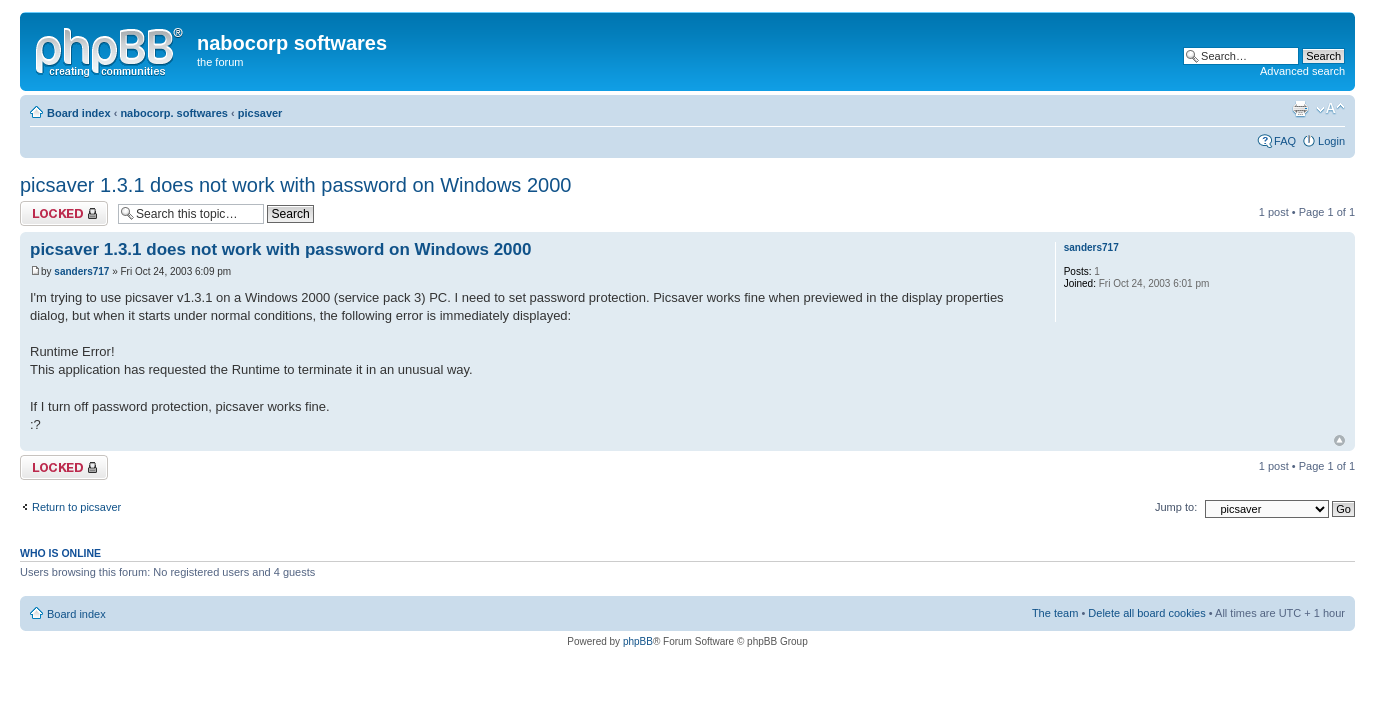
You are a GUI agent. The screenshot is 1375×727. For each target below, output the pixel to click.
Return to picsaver (76, 507)
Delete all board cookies (1146, 613)
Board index (79, 113)
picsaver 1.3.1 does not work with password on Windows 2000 (295, 185)
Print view (1300, 109)
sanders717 (81, 271)
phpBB (638, 641)
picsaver (260, 113)
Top (1339, 440)
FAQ (1285, 141)
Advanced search (1302, 71)
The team (1055, 613)
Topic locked (64, 213)
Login (1331, 141)
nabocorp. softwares (174, 113)
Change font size (1330, 109)
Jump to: (1176, 507)
